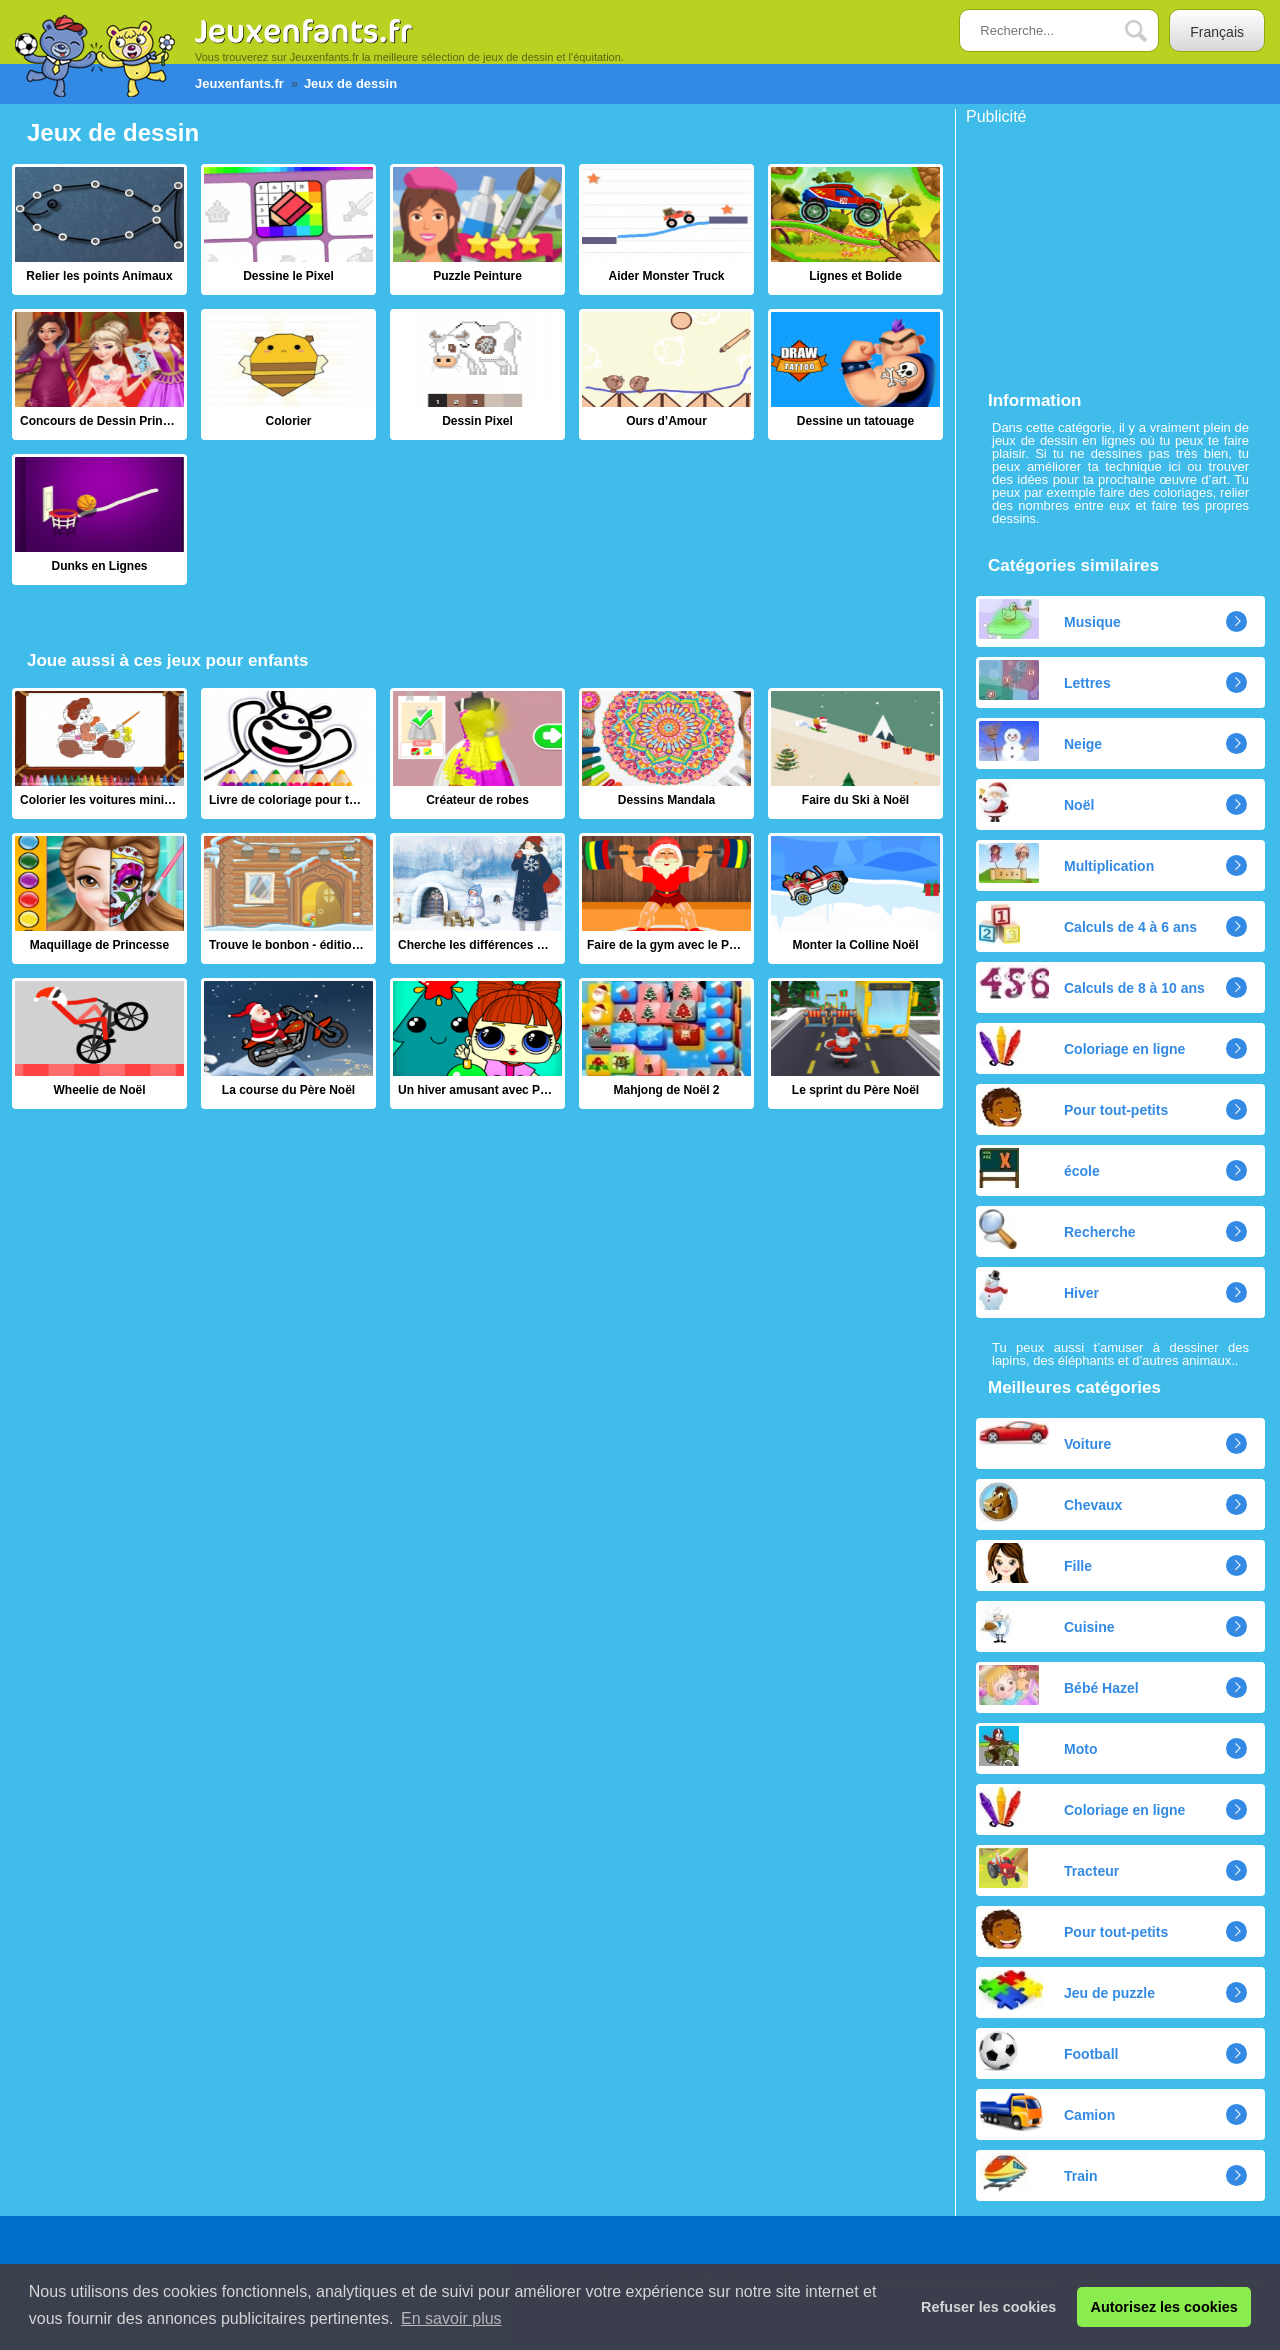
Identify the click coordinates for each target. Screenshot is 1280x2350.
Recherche (1057, 1229)
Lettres (1045, 680)
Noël (1036, 802)
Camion (1047, 2112)
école (1039, 1168)
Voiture (1045, 1436)
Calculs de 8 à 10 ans (1092, 982)
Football (1048, 2051)
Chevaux (1050, 1502)
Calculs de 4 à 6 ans (1088, 924)
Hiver (1039, 1290)
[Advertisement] (1116, 250)
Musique (1050, 619)
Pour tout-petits (1073, 1107)
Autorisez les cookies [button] (1164, 2307)
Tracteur (1049, 1868)
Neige (1040, 741)
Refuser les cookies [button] (988, 2307)
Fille (1035, 1563)
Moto (1038, 1746)
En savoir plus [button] (451, 2318)
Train (1038, 2173)
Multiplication (1066, 863)
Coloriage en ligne (1082, 1046)
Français (1217, 32)
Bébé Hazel (1059, 1685)
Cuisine (1047, 1624)
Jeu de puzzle (1067, 1990)
